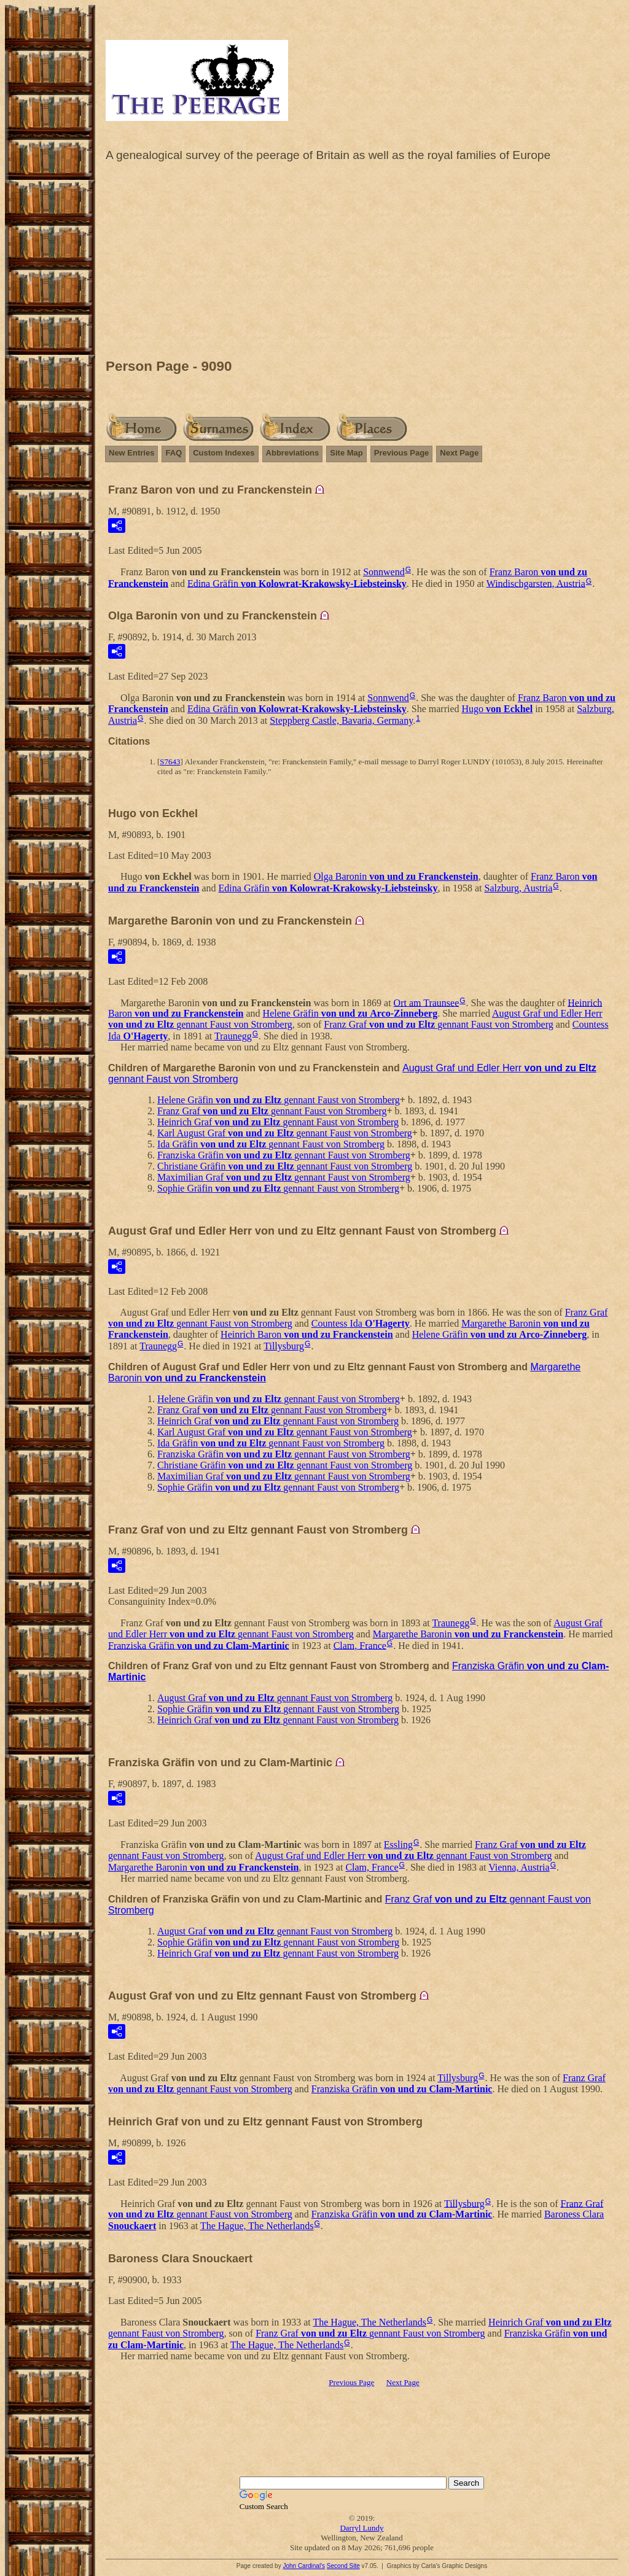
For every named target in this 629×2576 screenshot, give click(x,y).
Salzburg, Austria (519, 888)
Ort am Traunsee (426, 1002)
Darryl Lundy (361, 2527)
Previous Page (401, 452)
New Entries (131, 452)
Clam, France (360, 1645)
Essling (398, 1844)
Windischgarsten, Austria (535, 583)
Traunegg (233, 1036)
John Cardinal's (304, 2565)
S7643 (170, 761)
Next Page (459, 452)
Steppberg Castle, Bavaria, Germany (341, 720)
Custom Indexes (223, 452)
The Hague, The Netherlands (257, 2226)
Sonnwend (384, 572)
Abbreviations (292, 452)
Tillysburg (284, 1346)
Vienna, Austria (518, 1867)
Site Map (346, 452)
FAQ (173, 452)
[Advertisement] (362, 263)
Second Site (343, 2565)
